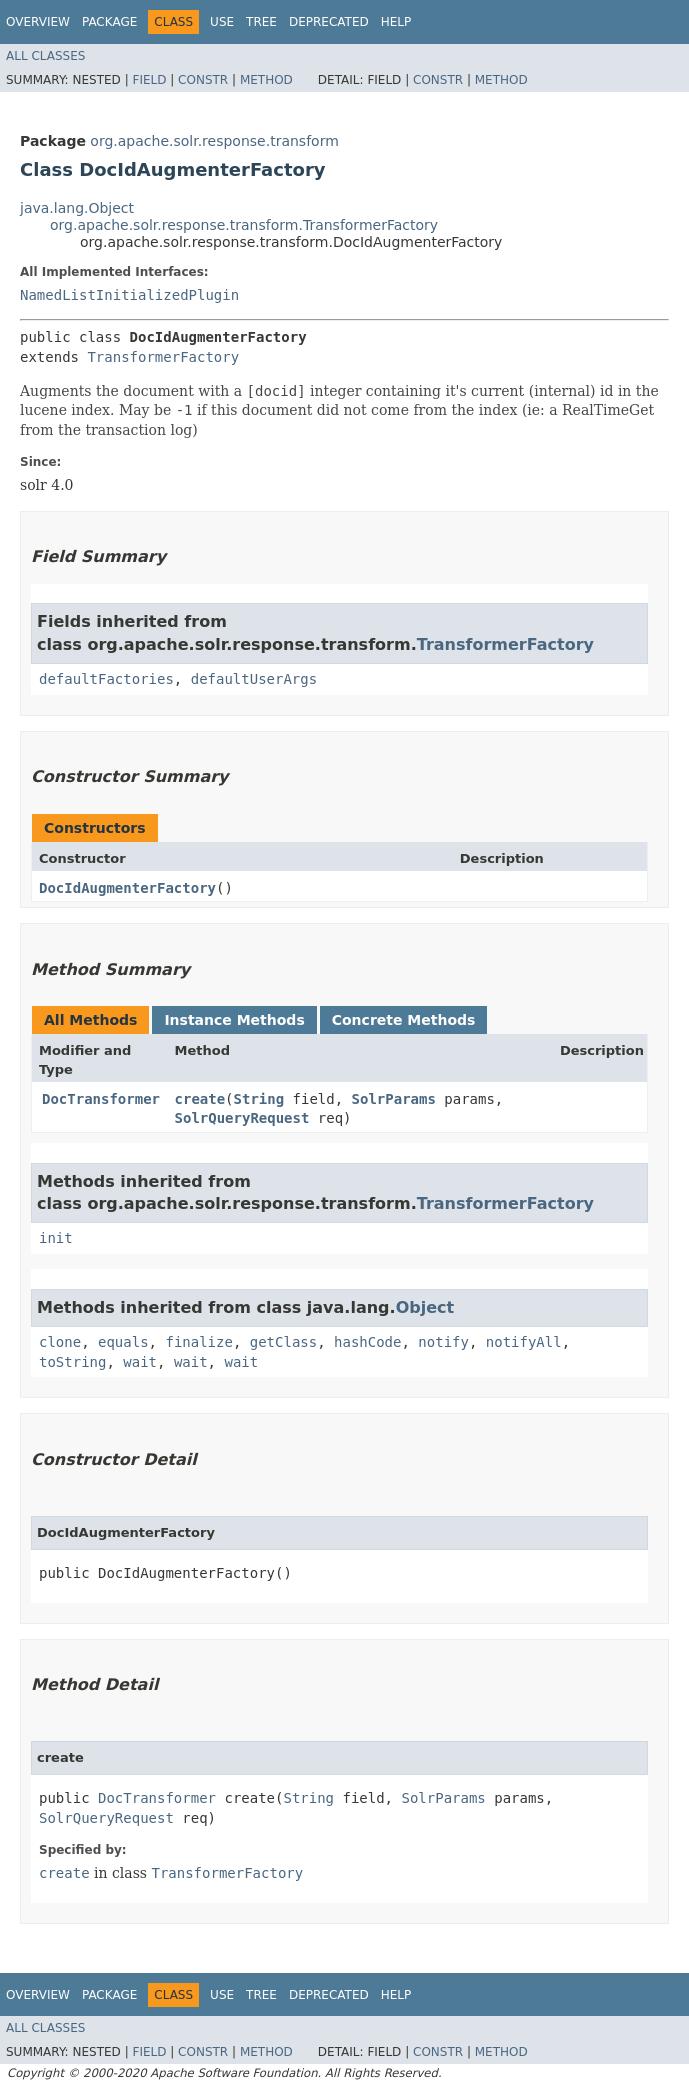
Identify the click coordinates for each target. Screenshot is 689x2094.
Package (109, 22)
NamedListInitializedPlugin (129, 295)
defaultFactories (106, 679)
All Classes (45, 56)
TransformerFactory (163, 357)
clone (60, 1342)
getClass (283, 1342)
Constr (203, 80)
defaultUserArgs (254, 679)
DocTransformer (101, 1099)
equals (123, 1342)
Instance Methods (234, 1020)
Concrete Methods (404, 1020)
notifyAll (524, 1342)
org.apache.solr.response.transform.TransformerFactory (244, 225)
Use (222, 22)
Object (425, 1307)
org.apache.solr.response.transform (214, 141)
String (259, 1099)
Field (149, 80)
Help (396, 22)
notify (443, 1342)
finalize (198, 1342)
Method (266, 80)
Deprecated (329, 22)
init (56, 1238)
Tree (261, 22)
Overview (38, 22)
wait (140, 1362)
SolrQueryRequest (242, 1118)
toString (72, 1362)
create (200, 1099)
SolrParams (394, 1099)
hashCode (367, 1342)
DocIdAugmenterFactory (127, 888)
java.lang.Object (77, 208)
